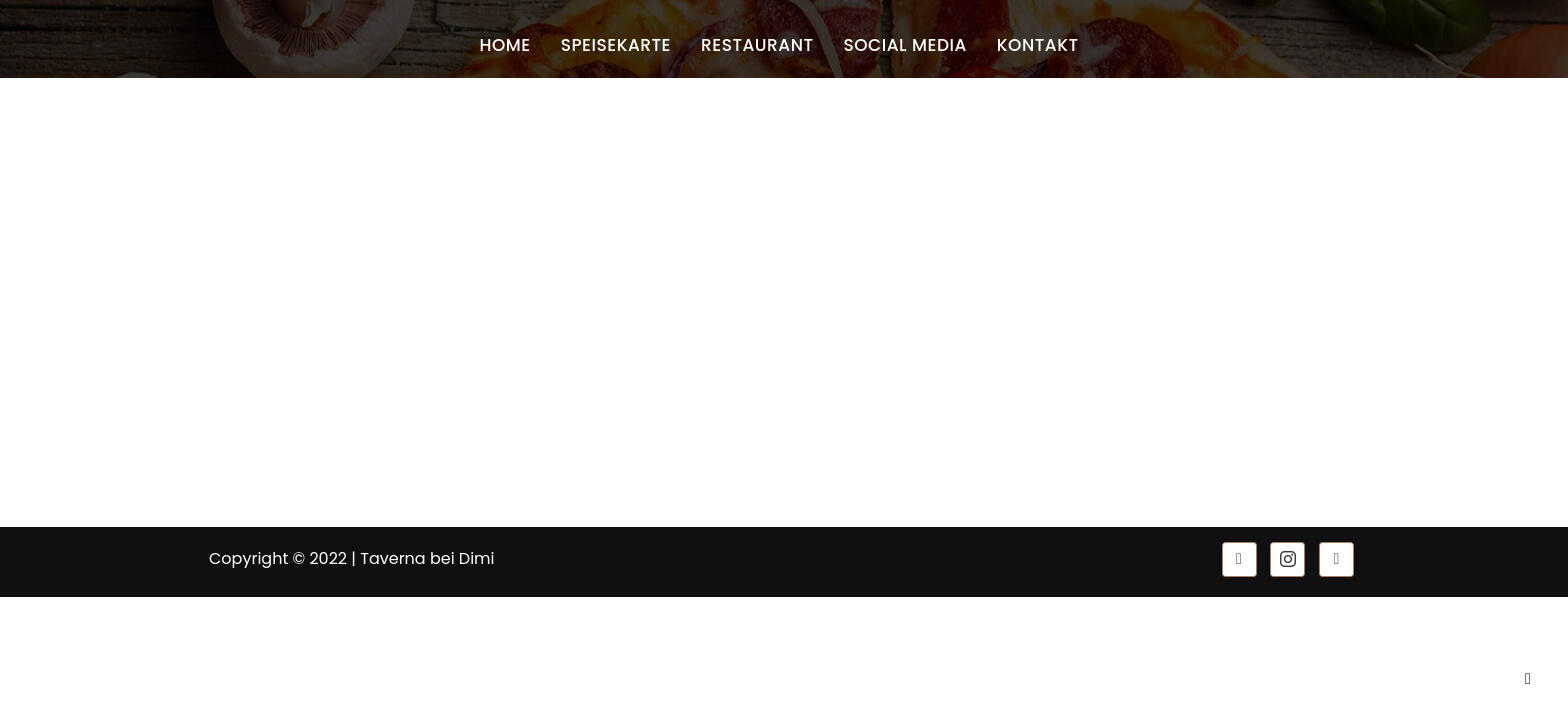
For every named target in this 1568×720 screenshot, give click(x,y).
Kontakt (1038, 45)
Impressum (546, 354)
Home (504, 45)
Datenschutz (550, 384)
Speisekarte (616, 45)
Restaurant (757, 45)
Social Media (905, 45)
